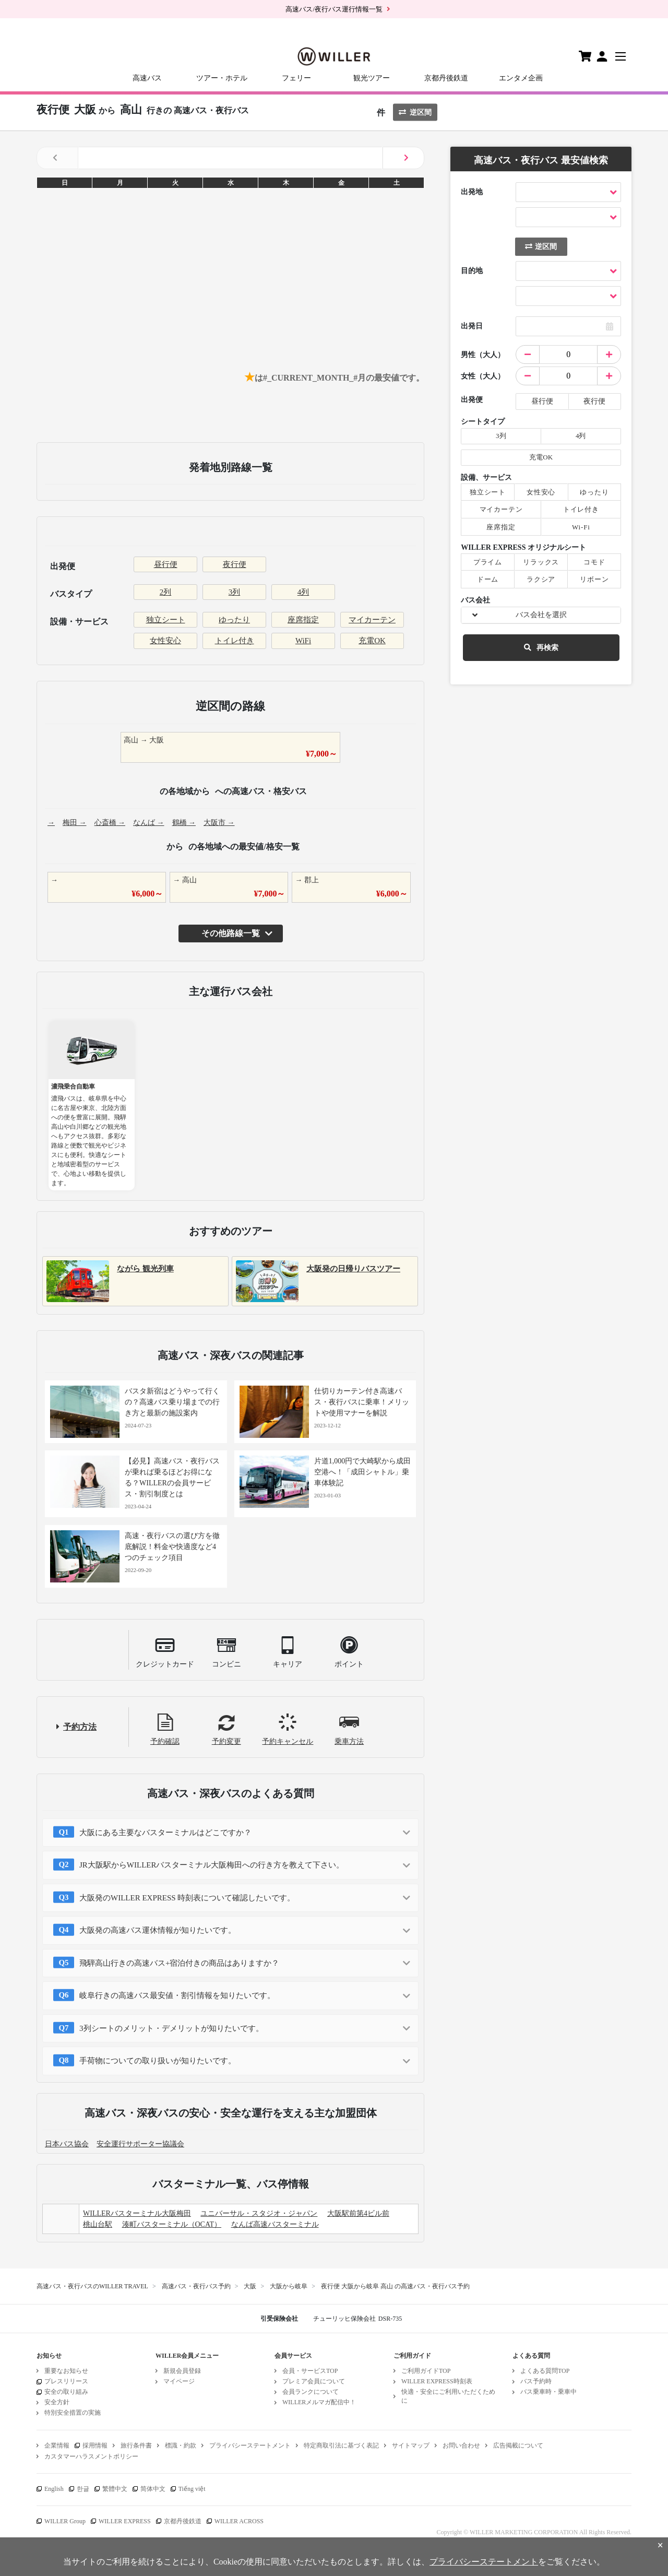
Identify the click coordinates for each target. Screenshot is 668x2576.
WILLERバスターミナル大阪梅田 (137, 2213)
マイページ (179, 2381)
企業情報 (56, 2445)
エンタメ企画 (521, 78)
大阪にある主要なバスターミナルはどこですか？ (165, 1832)
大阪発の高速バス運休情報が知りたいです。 (157, 1930)
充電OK (372, 640)
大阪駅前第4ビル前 (358, 2213)
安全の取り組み (66, 2391)
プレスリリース (66, 2381)
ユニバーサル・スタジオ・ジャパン (258, 2213)
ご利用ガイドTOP (425, 2370)
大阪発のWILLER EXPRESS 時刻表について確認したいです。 (187, 1898)
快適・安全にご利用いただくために (448, 2396)
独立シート (165, 620)
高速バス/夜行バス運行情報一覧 (334, 9)
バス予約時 (536, 2381)
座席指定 (303, 620)
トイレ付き (234, 640)
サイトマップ (411, 2445)
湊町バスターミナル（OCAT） (172, 2224)
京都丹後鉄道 (446, 78)
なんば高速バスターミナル (275, 2224)
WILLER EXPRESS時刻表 (436, 2381)
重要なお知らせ (66, 2370)
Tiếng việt (192, 2488)
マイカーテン (372, 620)
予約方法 (80, 1726)
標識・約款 (180, 2445)
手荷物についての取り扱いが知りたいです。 (157, 2061)
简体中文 (152, 2488)
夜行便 (234, 564)
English (54, 2488)
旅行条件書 (136, 2445)
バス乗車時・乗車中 (548, 2391)
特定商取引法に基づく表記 (341, 2445)
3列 (235, 592)
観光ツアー (371, 78)
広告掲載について (518, 2445)
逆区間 (415, 112)
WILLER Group (65, 2521)
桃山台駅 (97, 2224)
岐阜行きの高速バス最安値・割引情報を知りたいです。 (177, 1995)
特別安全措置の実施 (72, 2412)
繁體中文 (114, 2488)
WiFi (303, 640)
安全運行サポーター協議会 (140, 2144)
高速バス (147, 78)
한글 (83, 2488)
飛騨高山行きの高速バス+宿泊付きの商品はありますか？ (179, 1963)
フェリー (296, 78)
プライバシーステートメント (250, 2445)
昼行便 (165, 564)
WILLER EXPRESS (125, 2521)
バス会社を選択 (541, 615)
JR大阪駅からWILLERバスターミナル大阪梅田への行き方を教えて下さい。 (211, 1865)
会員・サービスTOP (310, 2370)
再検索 (541, 648)
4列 (303, 592)
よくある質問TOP (544, 2370)
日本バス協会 (67, 2144)
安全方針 (56, 2402)
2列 (166, 592)
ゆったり (234, 620)
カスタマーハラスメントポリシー (91, 2456)
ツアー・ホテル (221, 78)
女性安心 (165, 640)
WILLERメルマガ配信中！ (319, 2402)
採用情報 (95, 2445)
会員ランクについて (310, 2391)
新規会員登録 (182, 2370)
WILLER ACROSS (239, 2521)
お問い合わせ (461, 2445)
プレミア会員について (313, 2381)
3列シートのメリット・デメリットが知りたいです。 (171, 2028)
